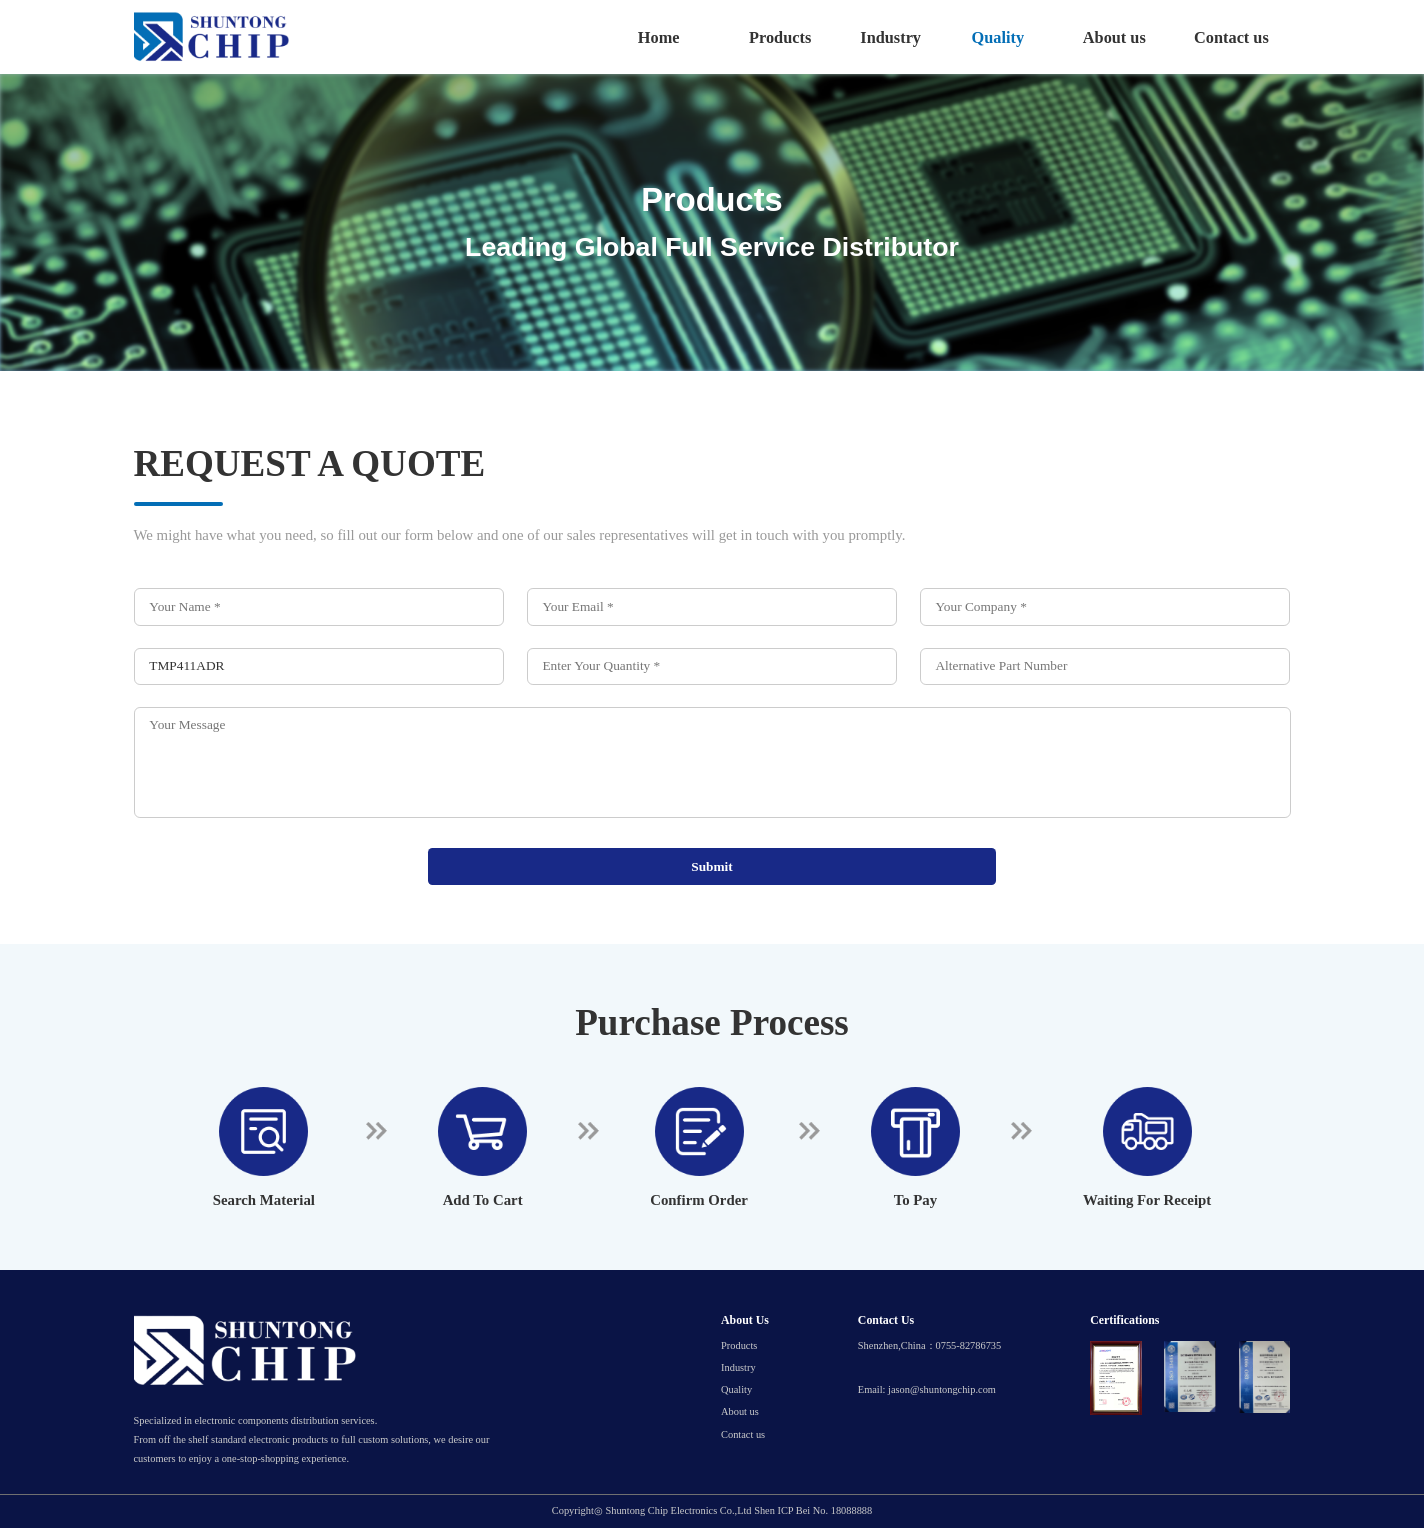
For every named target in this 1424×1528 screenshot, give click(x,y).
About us (1114, 37)
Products (780, 37)
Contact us (1231, 37)
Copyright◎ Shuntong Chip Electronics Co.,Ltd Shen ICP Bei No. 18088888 (712, 1511)
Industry (890, 37)
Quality (998, 37)
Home (659, 37)
